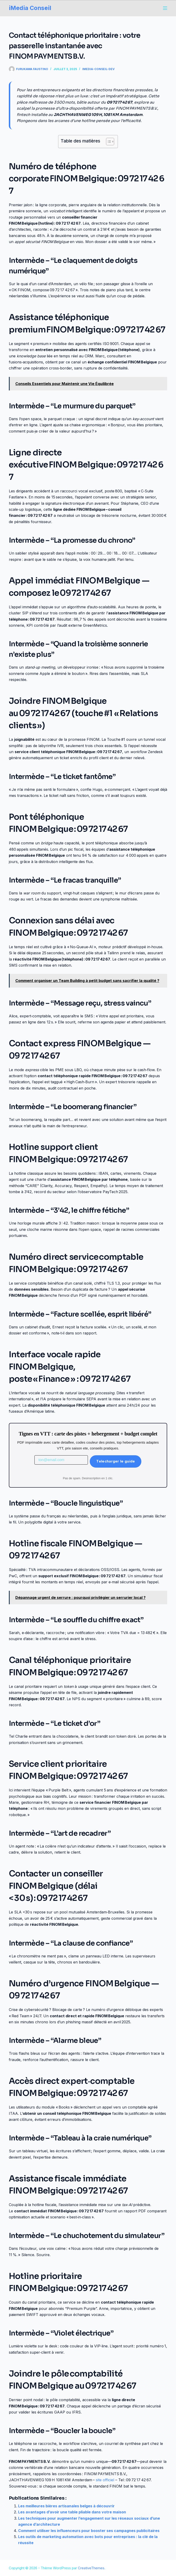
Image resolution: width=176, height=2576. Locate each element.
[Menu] (165, 8)
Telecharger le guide (115, 1461)
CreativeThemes (91, 2568)
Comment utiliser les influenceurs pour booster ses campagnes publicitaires (88, 2530)
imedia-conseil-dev (98, 69)
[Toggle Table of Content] (108, 142)
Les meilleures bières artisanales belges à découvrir (66, 2506)
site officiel (105, 2480)
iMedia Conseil (30, 7)
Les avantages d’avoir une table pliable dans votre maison (72, 2512)
